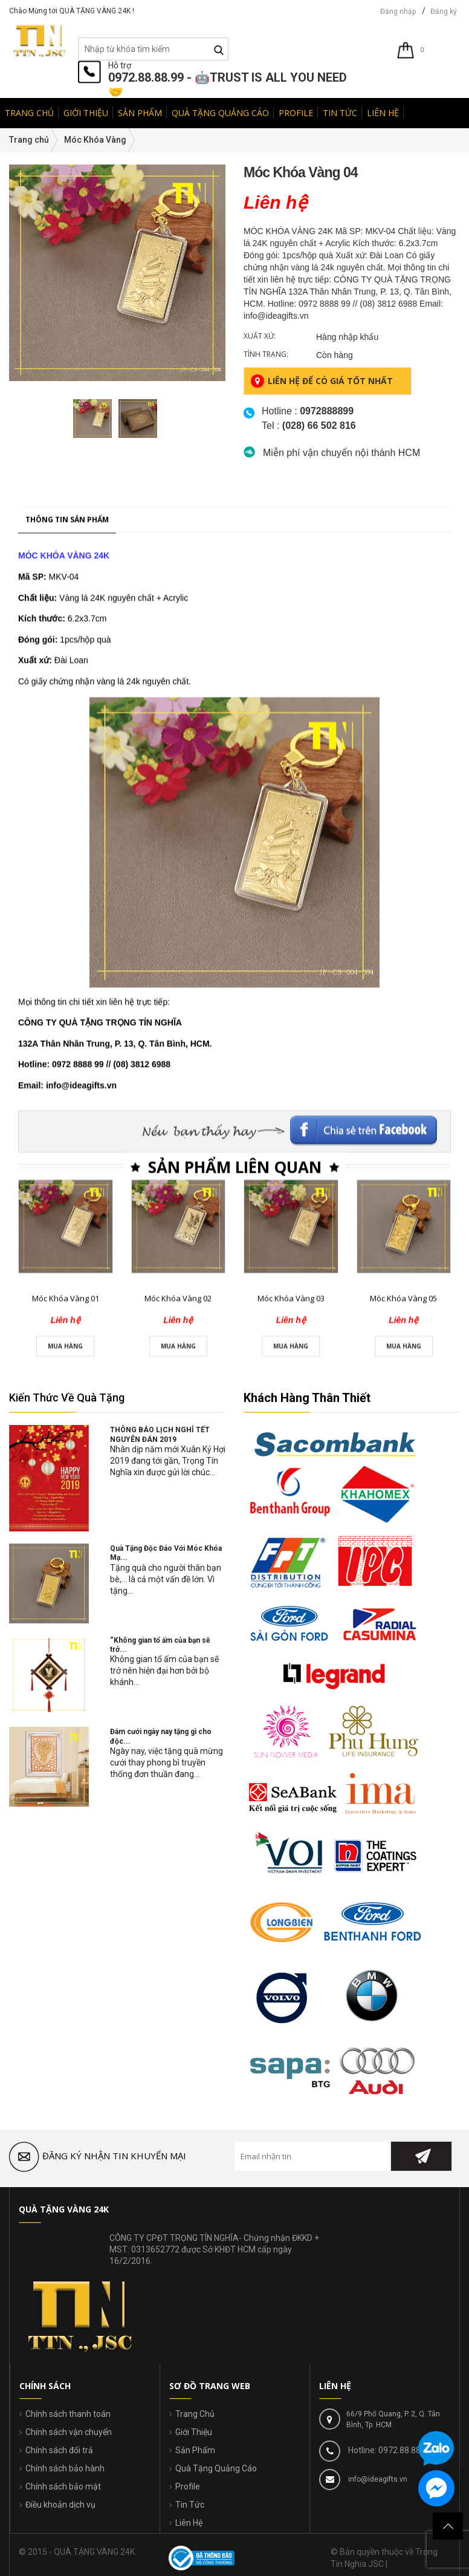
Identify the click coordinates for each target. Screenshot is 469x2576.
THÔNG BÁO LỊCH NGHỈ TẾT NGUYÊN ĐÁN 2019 (160, 1434)
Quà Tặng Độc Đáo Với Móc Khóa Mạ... (166, 1553)
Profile (187, 2486)
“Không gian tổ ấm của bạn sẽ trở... (160, 1645)
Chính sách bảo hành (65, 2468)
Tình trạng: (266, 354)
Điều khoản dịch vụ (60, 2504)
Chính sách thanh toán (68, 2414)
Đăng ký (443, 11)
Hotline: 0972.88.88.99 (389, 2450)
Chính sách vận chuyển (68, 2432)
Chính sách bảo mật (63, 2486)
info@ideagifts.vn (376, 2479)
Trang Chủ (195, 2414)
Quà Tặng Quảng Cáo (216, 2468)
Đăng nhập (398, 11)
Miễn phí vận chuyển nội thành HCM (341, 453)
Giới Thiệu (193, 2432)
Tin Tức (189, 2504)
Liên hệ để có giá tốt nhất (321, 381)
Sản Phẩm (195, 2450)
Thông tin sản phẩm (67, 815)
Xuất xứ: (260, 336)
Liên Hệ (188, 2523)
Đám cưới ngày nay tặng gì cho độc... (161, 1736)
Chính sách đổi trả (59, 2450)
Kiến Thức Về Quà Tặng (67, 1397)
